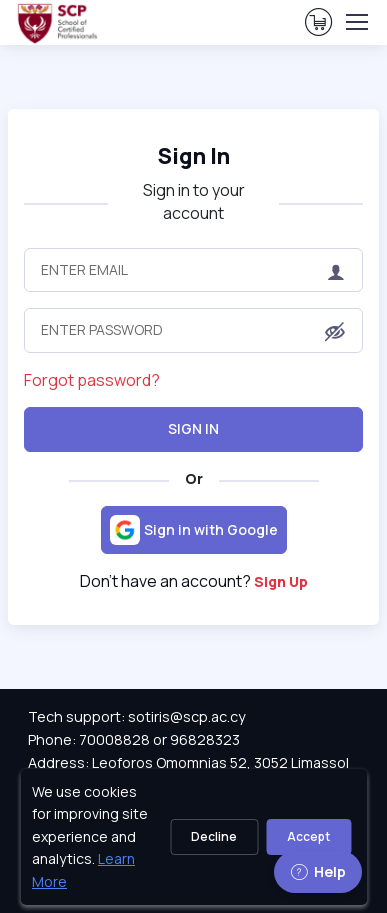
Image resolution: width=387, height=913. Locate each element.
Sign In (194, 155)
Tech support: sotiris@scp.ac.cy (137, 716)
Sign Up (281, 581)
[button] (335, 332)
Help (318, 871)
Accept (308, 836)
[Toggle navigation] (356, 22)
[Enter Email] (193, 270)
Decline (214, 836)
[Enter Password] (193, 330)
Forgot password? (92, 380)
